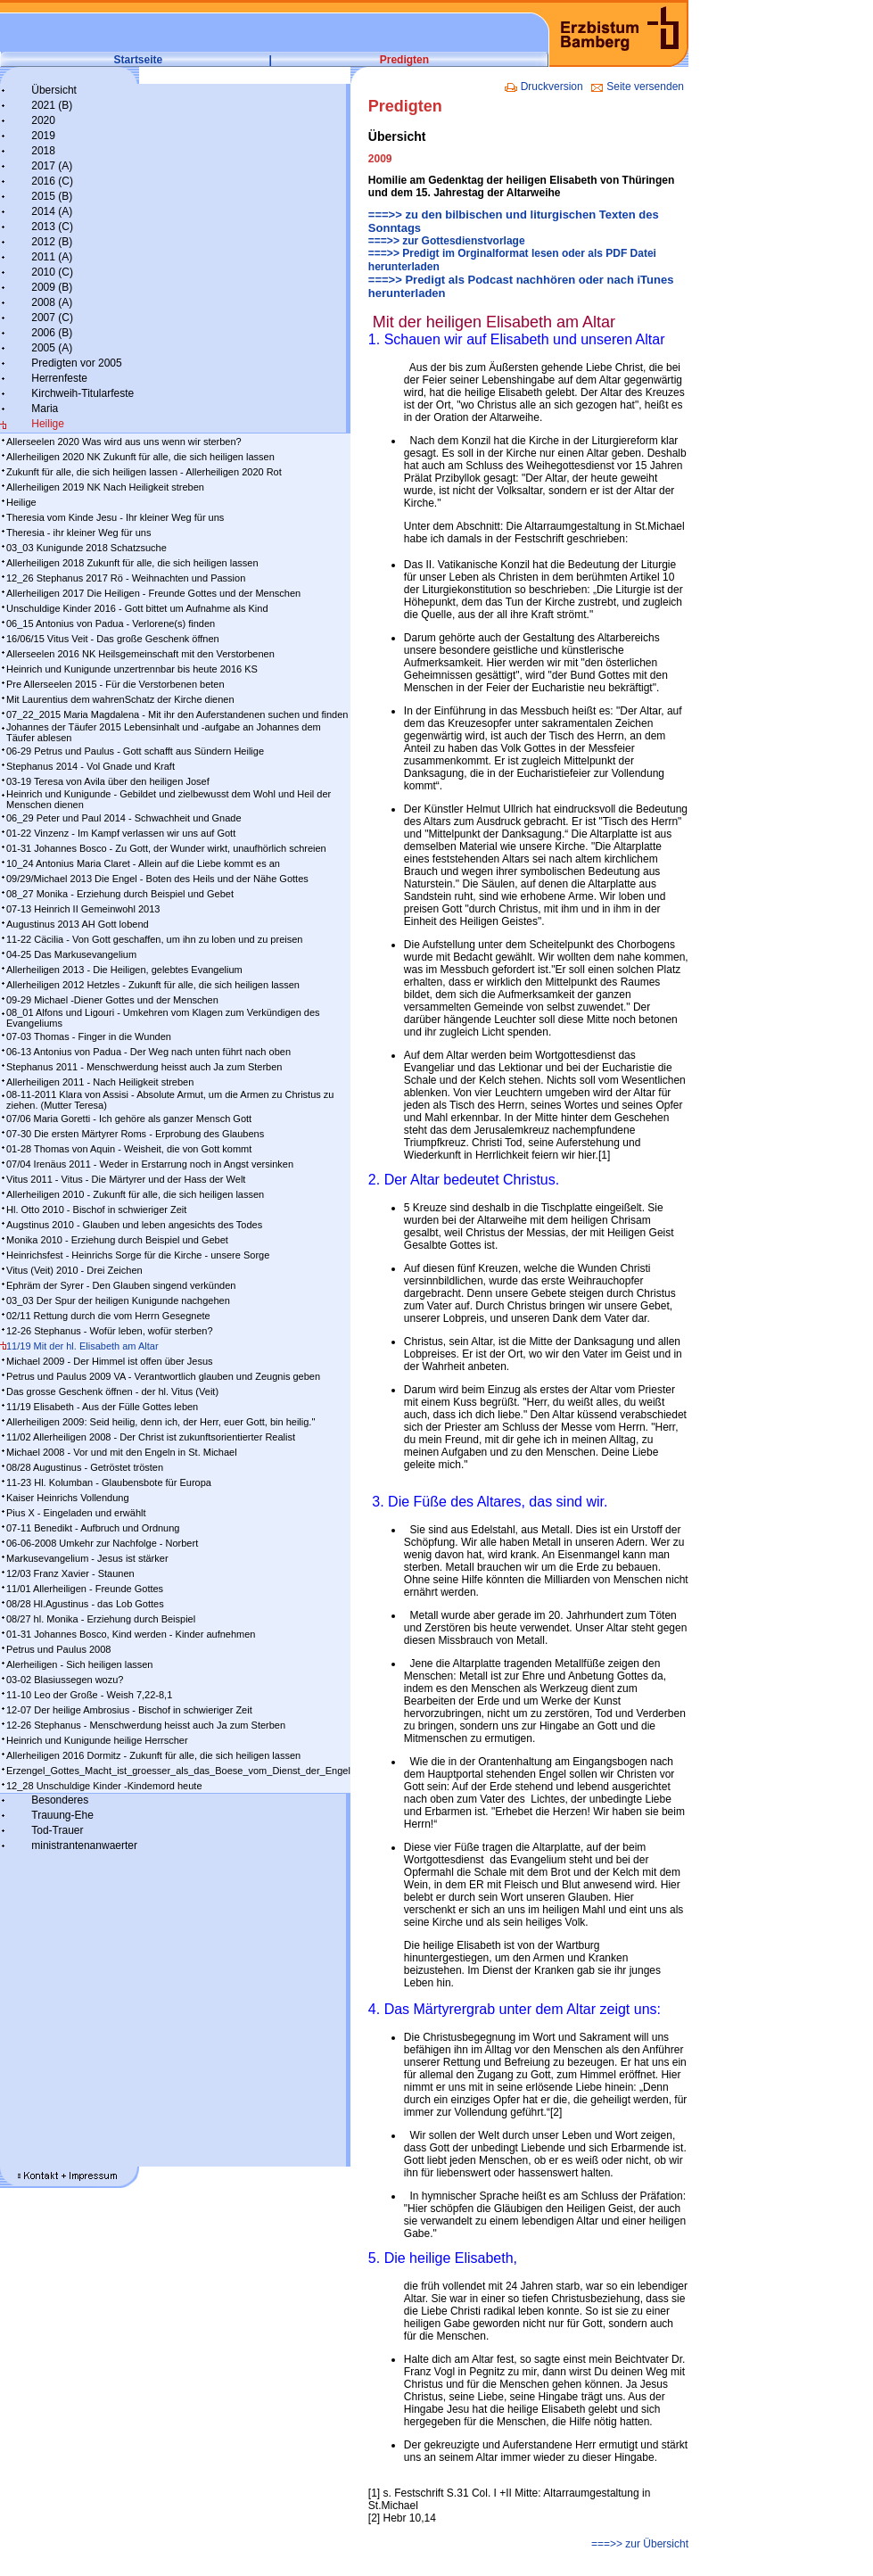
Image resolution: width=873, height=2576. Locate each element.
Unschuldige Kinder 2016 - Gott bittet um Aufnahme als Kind (137, 608)
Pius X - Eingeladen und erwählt (76, 1512)
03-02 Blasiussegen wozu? (64, 1679)
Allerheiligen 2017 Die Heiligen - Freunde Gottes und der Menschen (153, 593)
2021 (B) (51, 105)
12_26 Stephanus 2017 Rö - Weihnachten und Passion (125, 578)
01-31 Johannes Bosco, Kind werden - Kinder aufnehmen (130, 1634)
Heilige (47, 423)
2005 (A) (51, 348)
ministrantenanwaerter (84, 1845)
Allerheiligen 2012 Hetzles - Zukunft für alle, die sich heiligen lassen (153, 984)
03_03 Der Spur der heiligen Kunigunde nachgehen (118, 1300)
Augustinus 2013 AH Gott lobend (77, 924)
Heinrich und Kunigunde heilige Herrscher (97, 1740)
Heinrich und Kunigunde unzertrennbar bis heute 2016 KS (132, 669)
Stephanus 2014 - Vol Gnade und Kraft (90, 766)
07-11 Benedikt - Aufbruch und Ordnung (92, 1528)
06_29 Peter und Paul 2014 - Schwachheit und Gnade (124, 818)
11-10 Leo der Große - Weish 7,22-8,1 (89, 1694)
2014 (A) (51, 211)
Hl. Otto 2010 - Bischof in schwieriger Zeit (96, 1209)
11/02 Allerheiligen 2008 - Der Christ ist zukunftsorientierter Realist (150, 1437)
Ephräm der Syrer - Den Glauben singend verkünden (120, 1285)
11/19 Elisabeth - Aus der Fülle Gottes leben (102, 1406)
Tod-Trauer (57, 1830)
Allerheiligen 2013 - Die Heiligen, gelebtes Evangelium (124, 969)
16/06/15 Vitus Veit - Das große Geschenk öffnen (112, 638)
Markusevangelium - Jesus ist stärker (87, 1558)
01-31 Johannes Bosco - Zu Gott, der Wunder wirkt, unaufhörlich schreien (166, 848)
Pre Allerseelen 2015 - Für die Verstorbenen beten (115, 684)
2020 (43, 120)
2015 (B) (51, 196)
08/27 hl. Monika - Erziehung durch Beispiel (100, 1619)
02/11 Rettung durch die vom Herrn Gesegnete (108, 1315)
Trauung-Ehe (62, 1815)
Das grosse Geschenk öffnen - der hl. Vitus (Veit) (112, 1391)
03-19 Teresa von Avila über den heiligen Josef (108, 781)
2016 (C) (52, 181)
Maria (44, 408)
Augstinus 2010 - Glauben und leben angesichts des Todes (134, 1224)
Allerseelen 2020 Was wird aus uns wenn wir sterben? (124, 441)
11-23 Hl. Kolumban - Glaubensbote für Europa (108, 1482)
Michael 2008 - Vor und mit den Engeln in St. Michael (121, 1452)
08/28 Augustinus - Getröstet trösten (84, 1467)
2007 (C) (52, 317)
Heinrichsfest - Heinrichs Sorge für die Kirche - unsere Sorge (137, 1255)
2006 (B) (51, 332)
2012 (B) (51, 241)
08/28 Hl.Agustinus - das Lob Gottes (85, 1603)
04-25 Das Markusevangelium (71, 954)
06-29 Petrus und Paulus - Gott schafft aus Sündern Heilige (135, 751)
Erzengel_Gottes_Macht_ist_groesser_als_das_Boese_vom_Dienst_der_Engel (178, 1770)
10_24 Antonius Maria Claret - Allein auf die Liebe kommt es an (143, 863)
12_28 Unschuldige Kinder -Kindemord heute (104, 1785)
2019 (43, 135)
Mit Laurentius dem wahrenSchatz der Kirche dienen (120, 699)
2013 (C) (52, 226)
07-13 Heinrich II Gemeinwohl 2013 (83, 909)
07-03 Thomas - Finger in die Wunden (88, 1036)
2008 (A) (51, 302)
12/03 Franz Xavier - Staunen (70, 1573)
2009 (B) (51, 287)
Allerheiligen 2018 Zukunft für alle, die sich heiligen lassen (132, 562)
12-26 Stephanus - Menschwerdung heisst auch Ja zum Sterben (145, 1725)
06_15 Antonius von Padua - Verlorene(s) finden (110, 623)
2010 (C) (52, 272)
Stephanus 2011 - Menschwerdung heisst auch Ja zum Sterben (144, 1066)
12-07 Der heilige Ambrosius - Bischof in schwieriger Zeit (129, 1710)
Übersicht (54, 90)
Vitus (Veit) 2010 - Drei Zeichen (74, 1270)
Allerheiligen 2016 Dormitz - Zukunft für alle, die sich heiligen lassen (153, 1755)
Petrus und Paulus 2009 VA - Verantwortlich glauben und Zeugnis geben (163, 1376)
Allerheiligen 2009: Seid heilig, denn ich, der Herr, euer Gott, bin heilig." (160, 1421)
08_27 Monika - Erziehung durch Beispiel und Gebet (120, 893)
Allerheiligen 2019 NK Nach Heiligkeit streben (105, 487)
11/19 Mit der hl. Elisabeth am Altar (82, 1346)
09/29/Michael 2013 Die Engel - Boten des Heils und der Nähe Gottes (157, 878)
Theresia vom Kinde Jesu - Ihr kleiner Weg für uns (115, 517)
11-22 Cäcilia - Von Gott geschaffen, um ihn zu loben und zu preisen (154, 939)
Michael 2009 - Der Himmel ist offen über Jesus (109, 1361)
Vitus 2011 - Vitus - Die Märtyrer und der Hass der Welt (125, 1179)
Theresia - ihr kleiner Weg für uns (78, 532)
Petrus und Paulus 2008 (58, 1649)
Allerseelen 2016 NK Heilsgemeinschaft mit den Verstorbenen (140, 653)
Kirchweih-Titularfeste (82, 393)
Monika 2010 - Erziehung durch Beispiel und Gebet (117, 1239)
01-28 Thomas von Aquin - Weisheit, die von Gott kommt (128, 1149)
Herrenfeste (59, 378)
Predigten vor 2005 (76, 363)
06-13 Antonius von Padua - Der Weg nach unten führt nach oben (148, 1051)
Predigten (404, 60)
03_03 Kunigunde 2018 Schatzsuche (86, 547)
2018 (43, 150)
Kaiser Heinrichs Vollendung (67, 1497)
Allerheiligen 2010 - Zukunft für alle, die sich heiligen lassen (135, 1194)
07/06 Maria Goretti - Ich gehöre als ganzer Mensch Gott (128, 1118)
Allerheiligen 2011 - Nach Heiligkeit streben (100, 1082)
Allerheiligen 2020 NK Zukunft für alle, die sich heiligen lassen (140, 456)
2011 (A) (51, 257)
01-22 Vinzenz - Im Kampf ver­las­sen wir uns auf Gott (120, 833)
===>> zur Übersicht (639, 2544)
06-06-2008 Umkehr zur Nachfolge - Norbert (102, 1543)
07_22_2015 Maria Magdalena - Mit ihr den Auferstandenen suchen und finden (177, 714)
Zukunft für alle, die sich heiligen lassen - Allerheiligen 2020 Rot (144, 471)
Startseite (138, 60)
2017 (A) (51, 166)
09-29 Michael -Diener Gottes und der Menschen (112, 1000)
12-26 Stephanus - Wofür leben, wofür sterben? (109, 1330)
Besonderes (59, 1800)
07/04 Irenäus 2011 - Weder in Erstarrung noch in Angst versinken (149, 1164)
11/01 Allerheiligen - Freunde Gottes (84, 1588)
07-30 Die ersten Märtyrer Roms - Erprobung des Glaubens (135, 1133)
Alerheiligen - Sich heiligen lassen (79, 1664)
